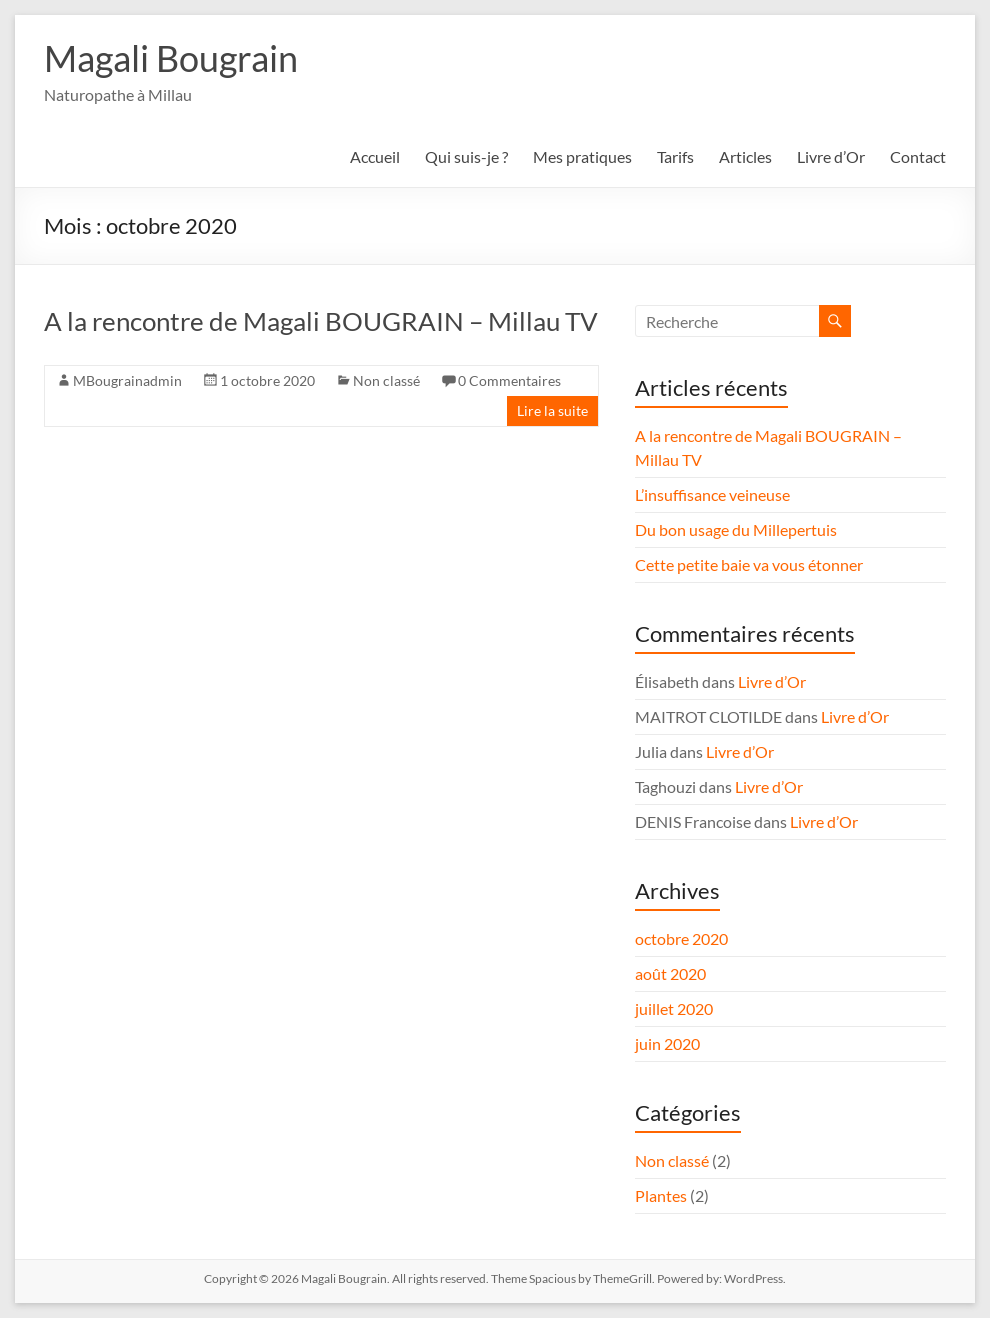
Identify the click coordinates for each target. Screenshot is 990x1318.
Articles (745, 156)
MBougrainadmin (127, 380)
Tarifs (675, 156)
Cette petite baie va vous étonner (749, 564)
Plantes (661, 1195)
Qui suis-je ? (466, 156)
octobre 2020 (681, 938)
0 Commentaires (509, 380)
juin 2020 (667, 1043)
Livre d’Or (831, 156)
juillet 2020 (674, 1008)
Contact (918, 156)
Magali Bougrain (171, 58)
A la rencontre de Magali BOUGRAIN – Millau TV (321, 321)
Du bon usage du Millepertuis (736, 529)
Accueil (375, 156)
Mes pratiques (582, 156)
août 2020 (670, 973)
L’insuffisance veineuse (712, 494)
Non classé (386, 380)
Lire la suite (552, 410)
